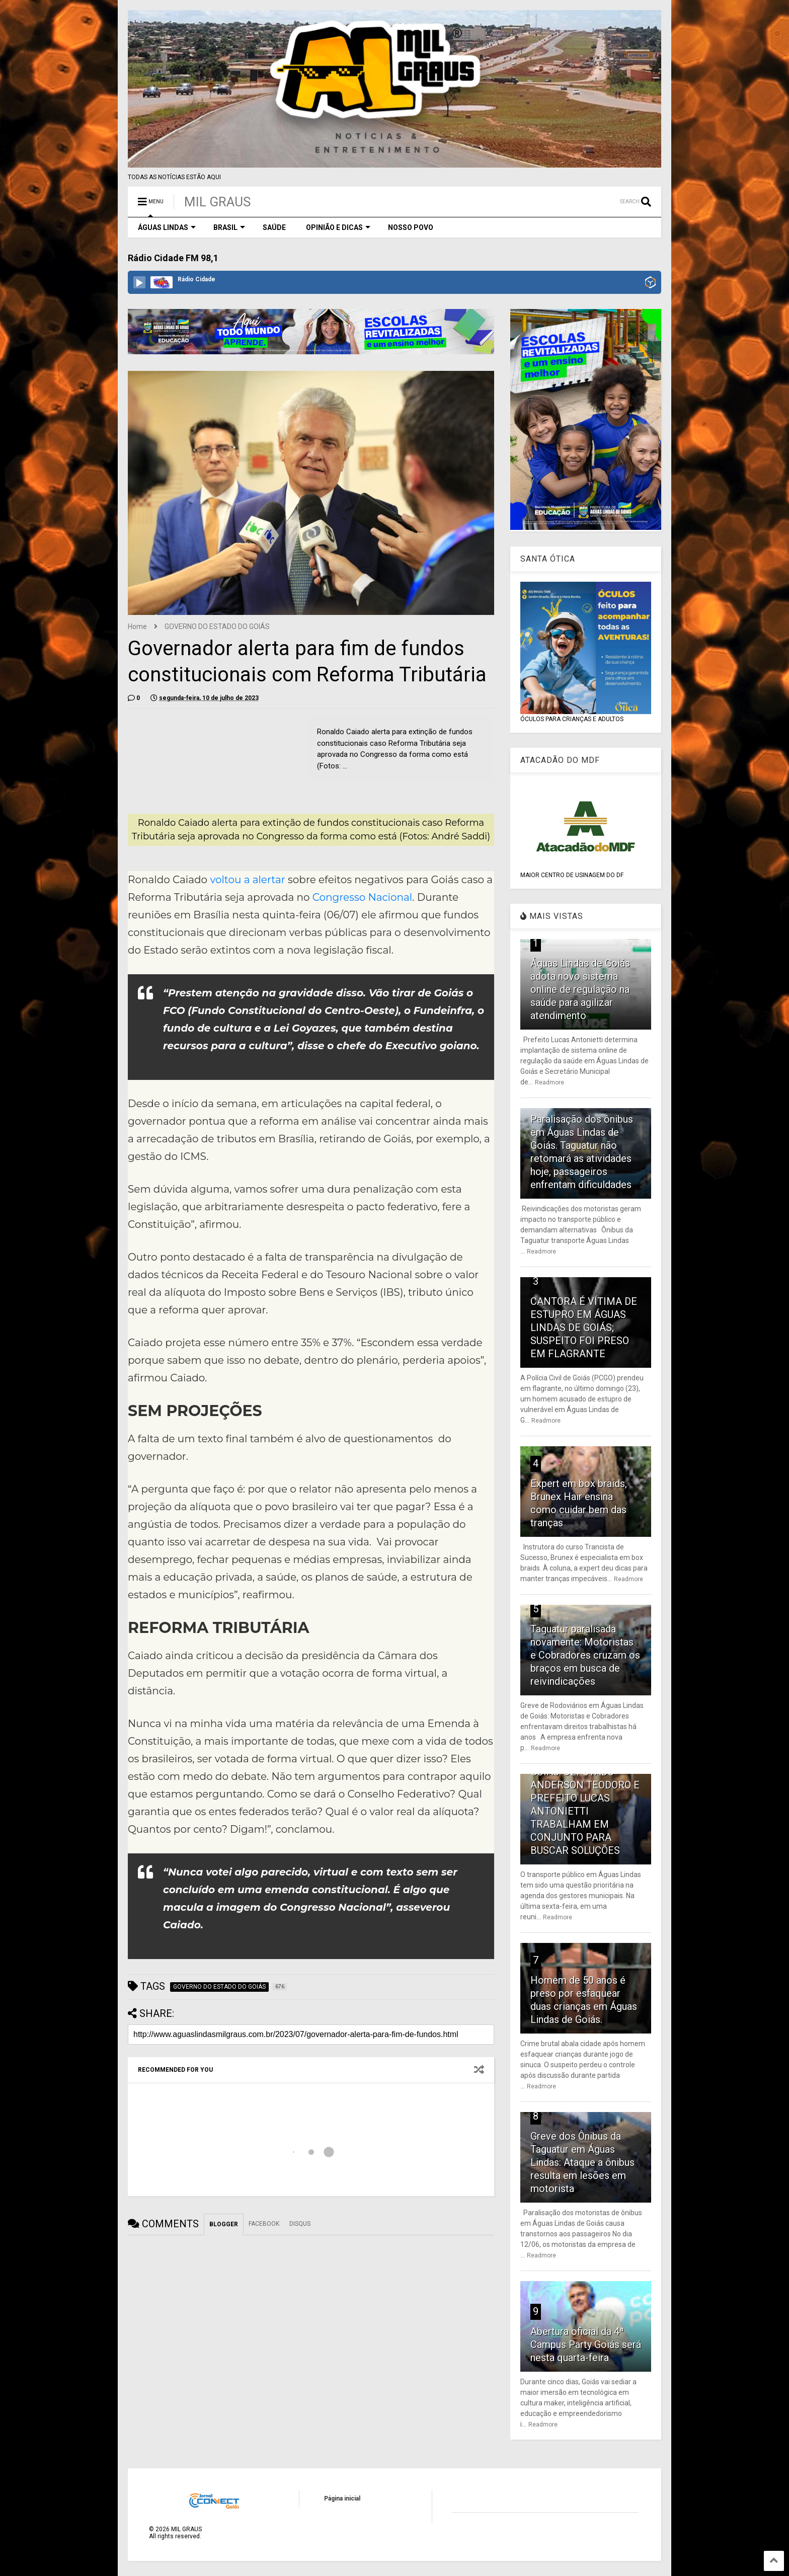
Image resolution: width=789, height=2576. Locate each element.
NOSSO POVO (410, 227)
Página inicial (342, 2498)
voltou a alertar (247, 880)
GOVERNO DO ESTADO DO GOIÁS (217, 626)
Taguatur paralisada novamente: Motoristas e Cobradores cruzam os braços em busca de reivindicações (585, 1655)
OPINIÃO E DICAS (338, 227)
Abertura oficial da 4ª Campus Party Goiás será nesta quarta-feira (585, 2344)
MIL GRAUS (217, 201)
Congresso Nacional (362, 897)
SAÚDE (274, 227)
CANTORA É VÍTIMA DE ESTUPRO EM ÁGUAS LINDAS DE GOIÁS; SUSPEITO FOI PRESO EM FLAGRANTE (583, 1327)
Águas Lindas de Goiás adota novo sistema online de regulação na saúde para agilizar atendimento (580, 989)
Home (137, 626)
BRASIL (229, 227)
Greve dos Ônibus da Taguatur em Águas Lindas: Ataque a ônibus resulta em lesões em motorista (582, 2162)
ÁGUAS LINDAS (167, 227)
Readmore (549, 1082)
